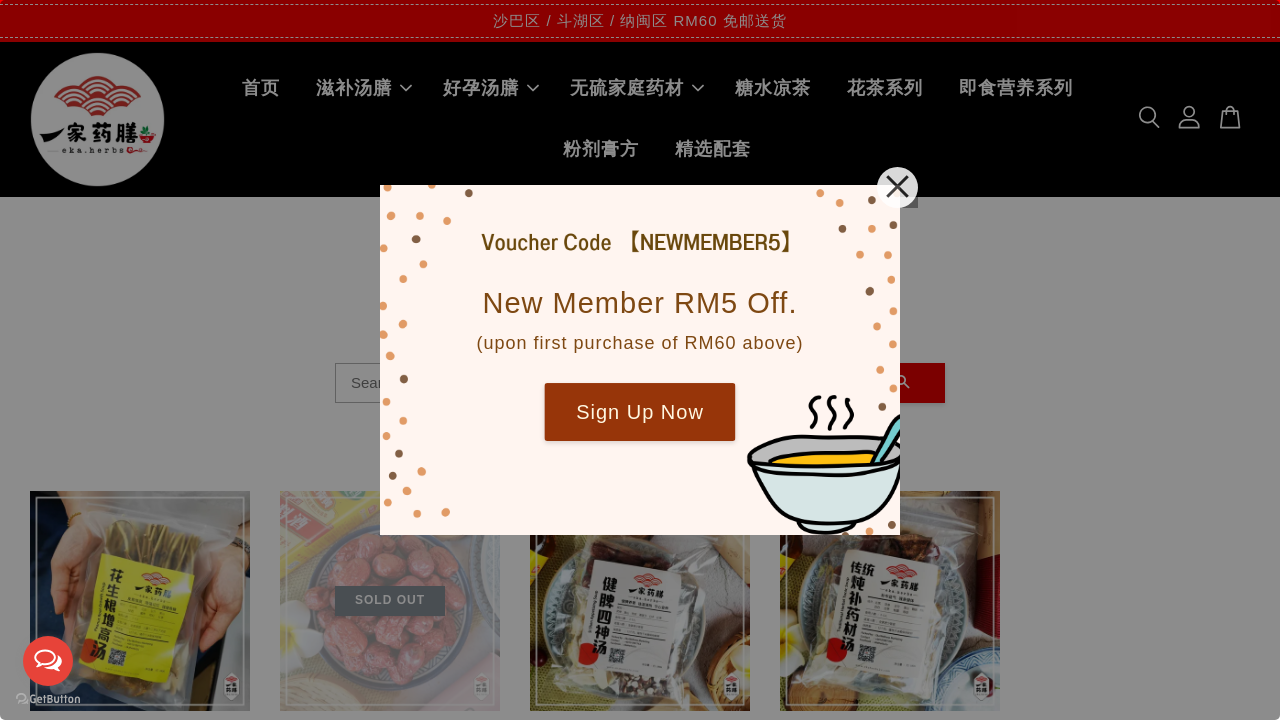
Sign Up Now (640, 412)
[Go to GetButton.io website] (48, 699)
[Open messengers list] (48, 661)
